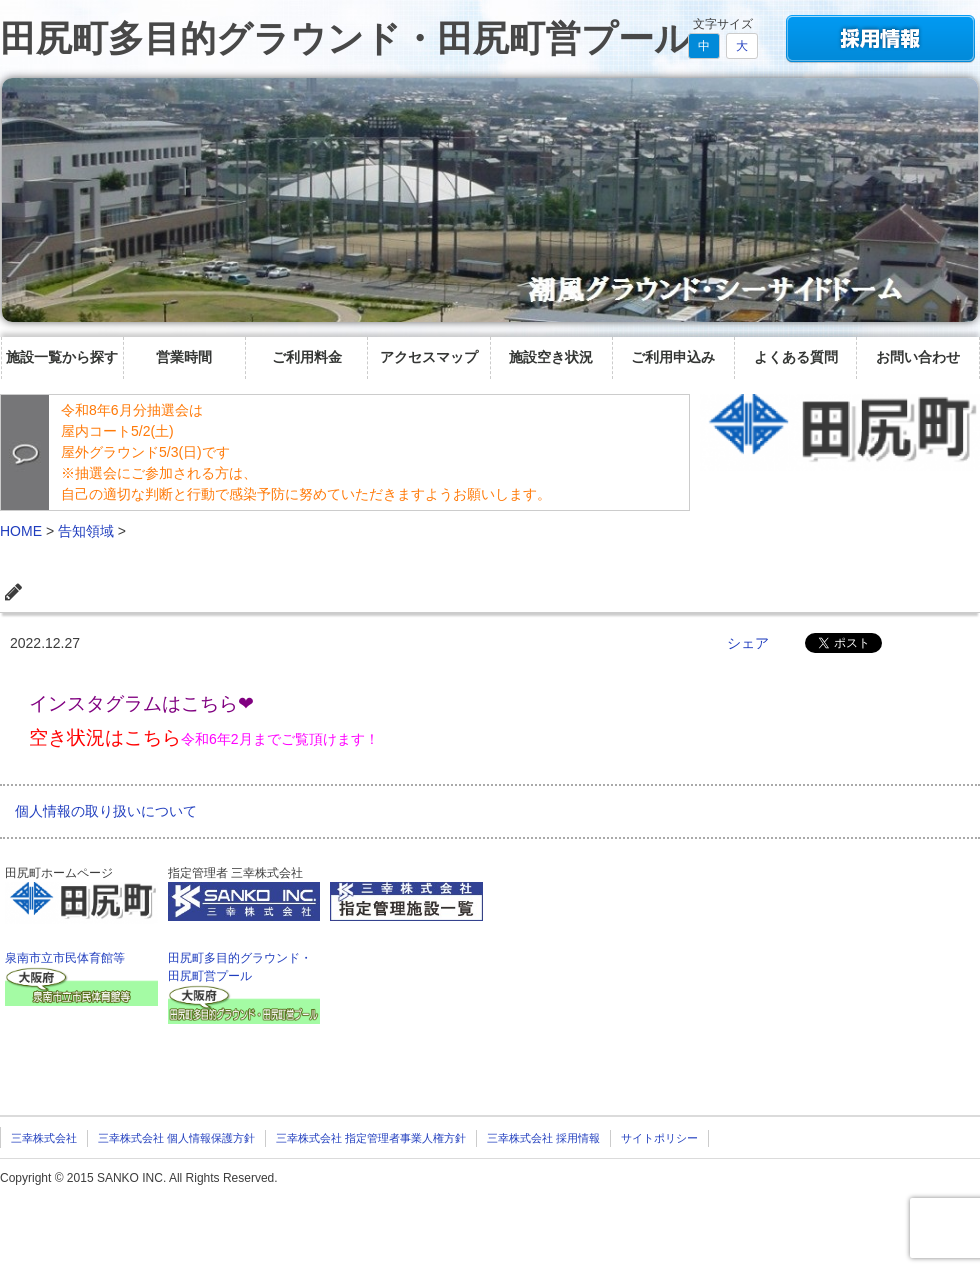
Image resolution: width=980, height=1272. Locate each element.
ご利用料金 (307, 357)
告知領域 (86, 531)
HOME (21, 531)
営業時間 (184, 357)
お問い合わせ (918, 357)
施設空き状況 (551, 357)
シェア (748, 643)
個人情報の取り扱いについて (106, 811)
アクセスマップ (429, 357)
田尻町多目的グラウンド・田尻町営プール (345, 38)
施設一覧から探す (62, 357)
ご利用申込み (673, 357)
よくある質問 (796, 357)
